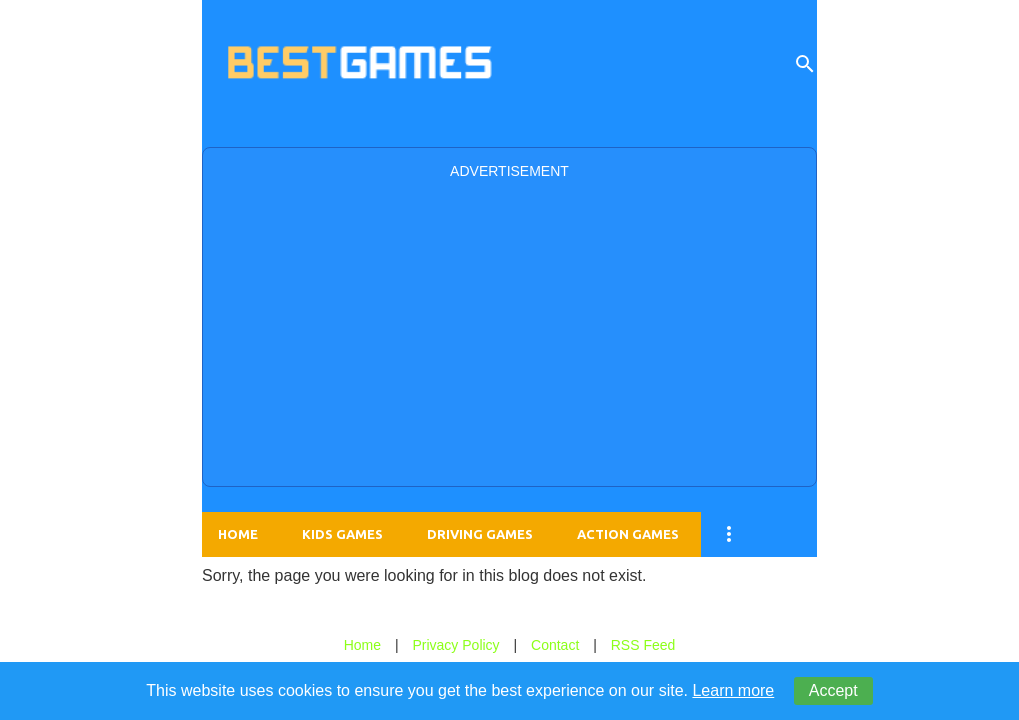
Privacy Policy (455, 645)
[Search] (805, 64)
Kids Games (342, 534)
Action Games (628, 534)
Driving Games (480, 534)
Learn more (733, 690)
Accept (833, 690)
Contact (555, 645)
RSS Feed (643, 645)
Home (238, 534)
